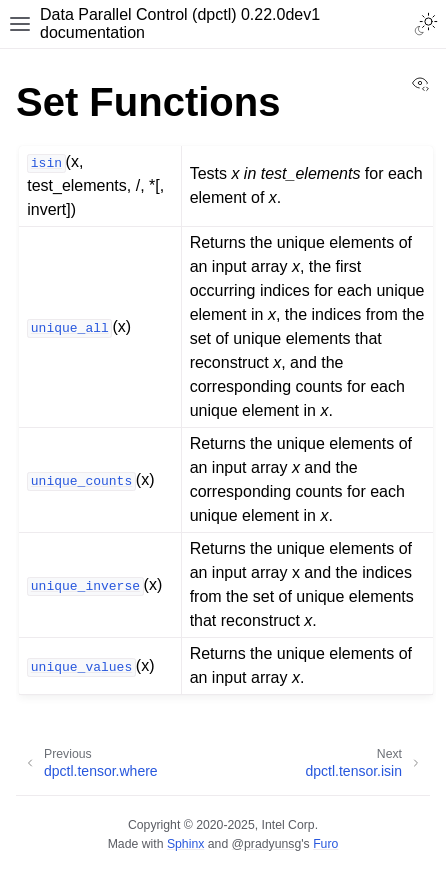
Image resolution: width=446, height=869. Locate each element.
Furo (325, 844)
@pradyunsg (267, 844)
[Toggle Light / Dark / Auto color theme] (426, 24)
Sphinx (185, 844)
